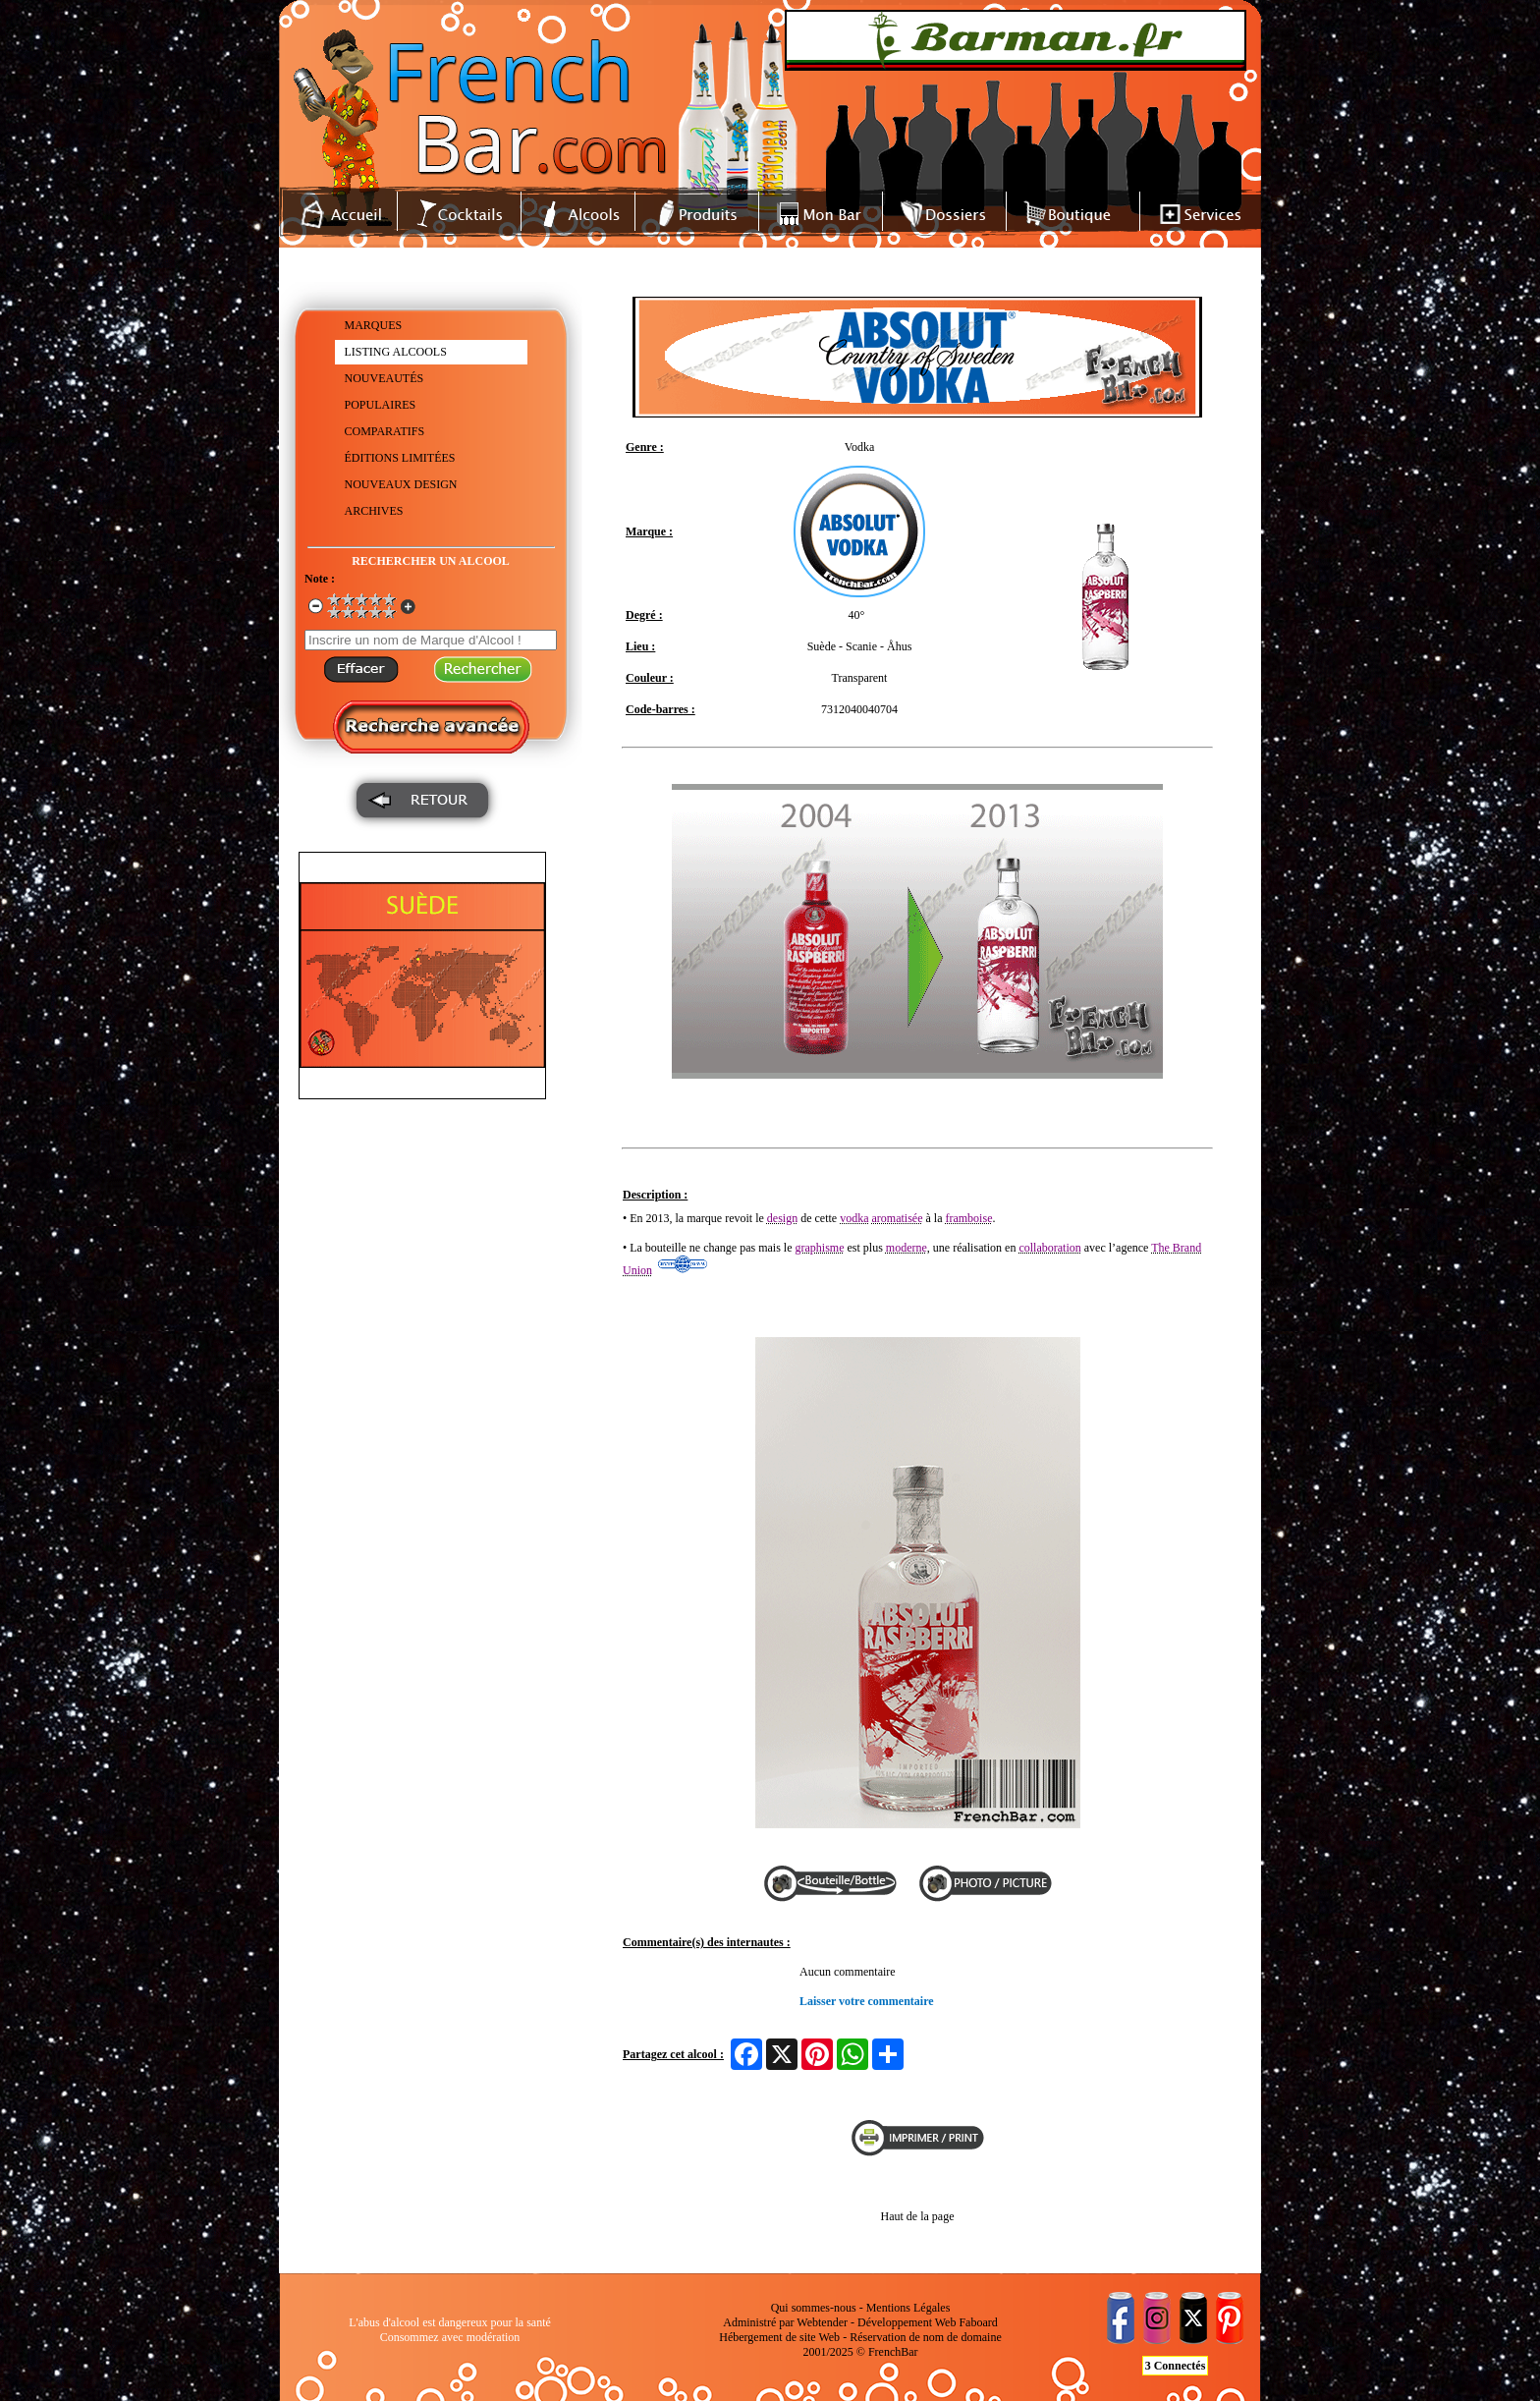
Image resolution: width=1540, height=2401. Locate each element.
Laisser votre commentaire (866, 2001)
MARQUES (374, 325)
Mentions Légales (908, 2308)
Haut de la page (918, 2216)
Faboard (978, 2322)
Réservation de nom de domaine (926, 2337)
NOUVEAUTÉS (384, 378)
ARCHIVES (374, 511)
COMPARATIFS (385, 431)
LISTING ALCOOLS (396, 352)
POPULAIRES (380, 405)
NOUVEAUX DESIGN (401, 484)
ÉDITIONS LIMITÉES (400, 458)
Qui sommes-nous (813, 2308)
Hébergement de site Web (779, 2337)
